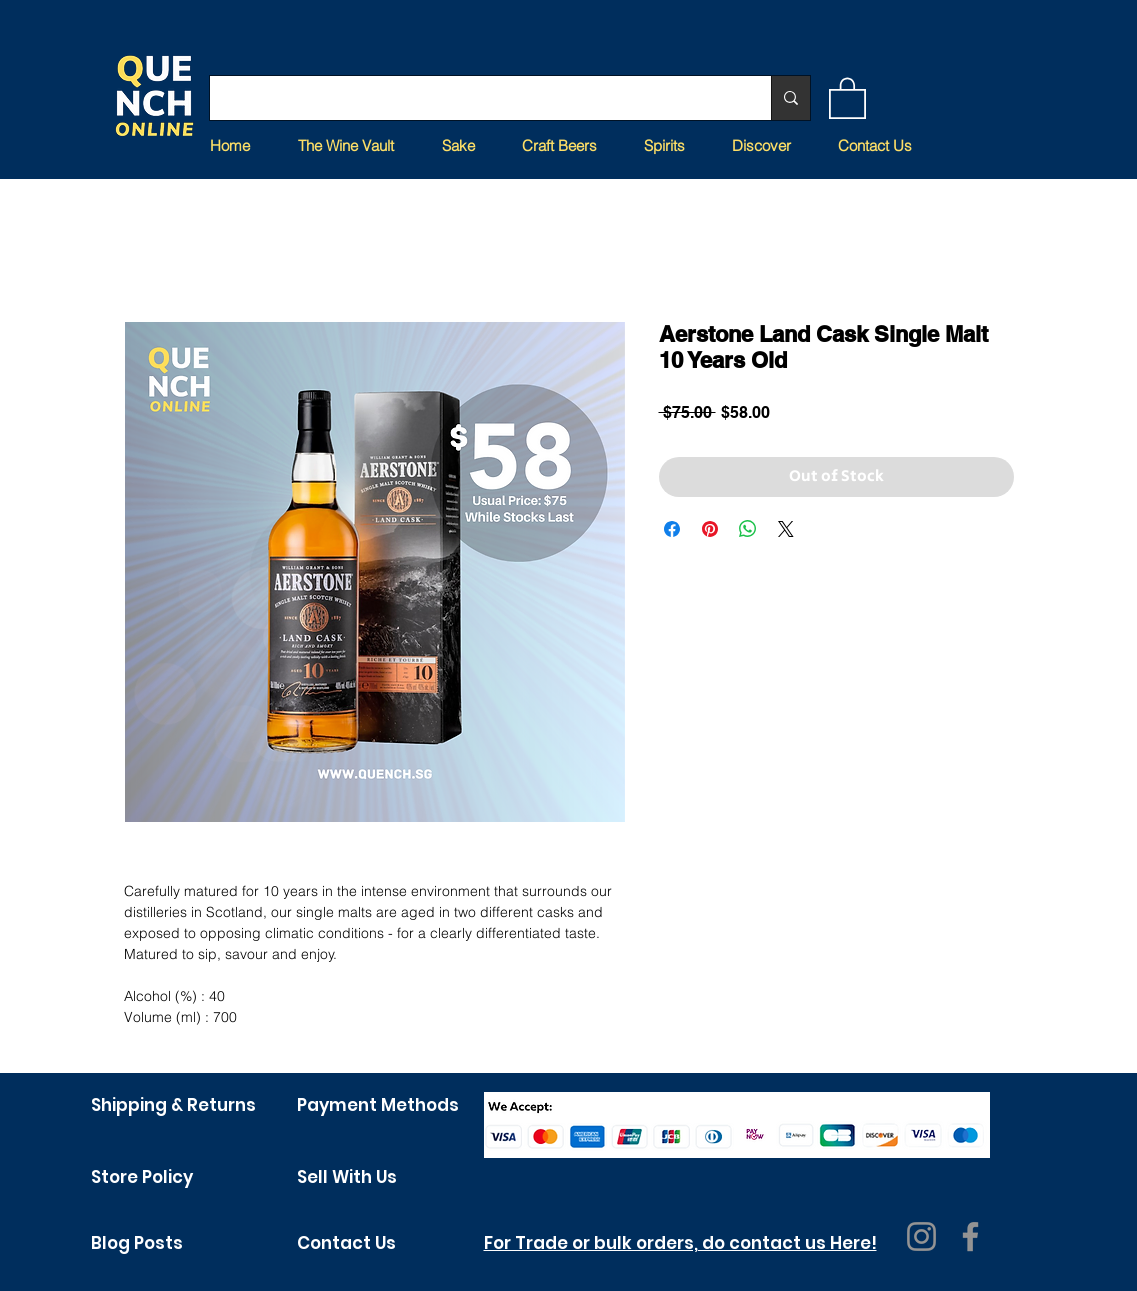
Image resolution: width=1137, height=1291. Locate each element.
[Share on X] (786, 529)
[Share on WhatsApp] (748, 529)
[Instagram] (921, 1236)
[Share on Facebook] (672, 529)
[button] (847, 97)
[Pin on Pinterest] (710, 529)
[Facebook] (970, 1236)
